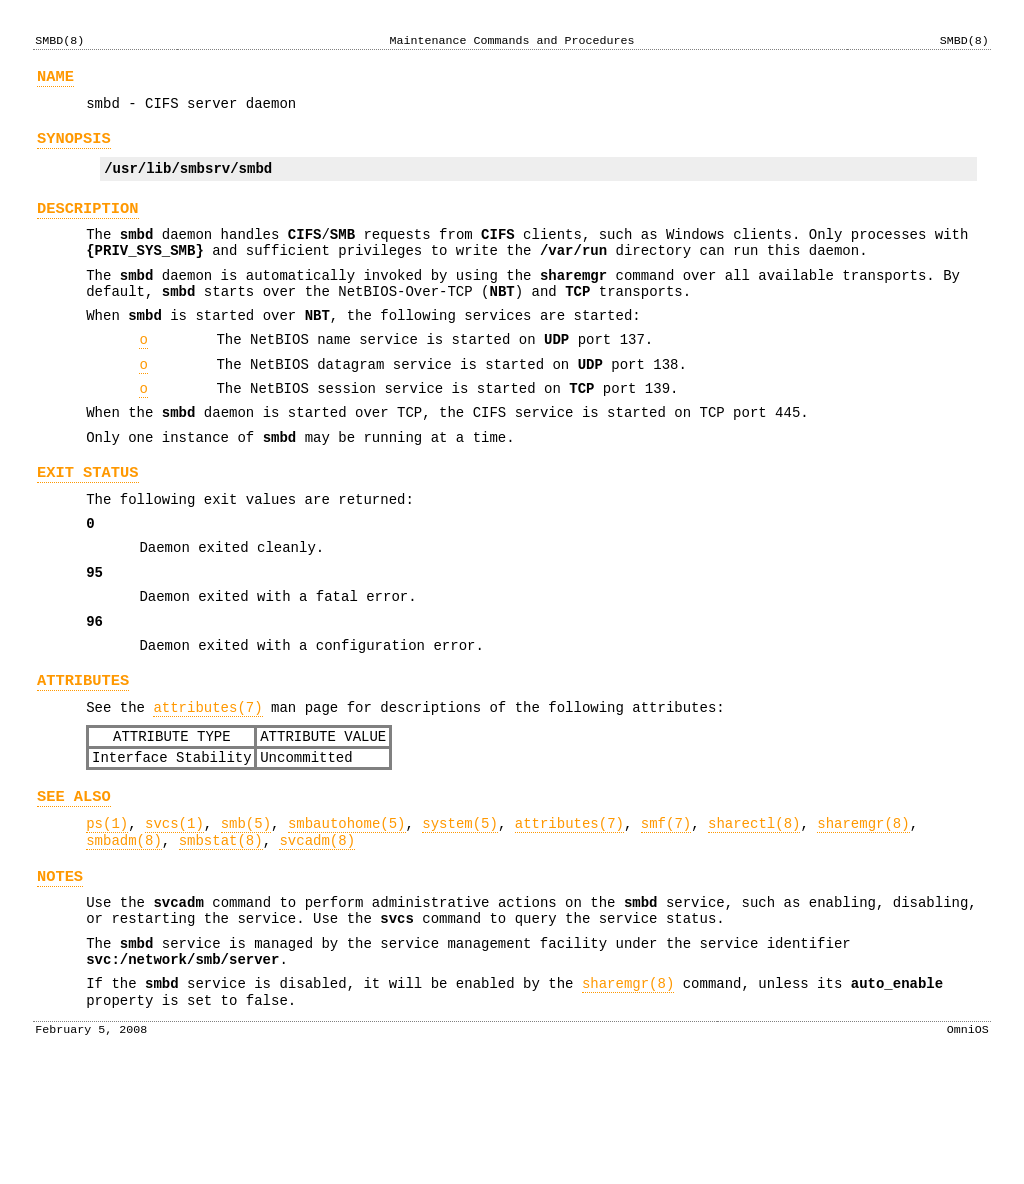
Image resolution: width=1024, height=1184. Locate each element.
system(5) (460, 910)
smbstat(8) (221, 930)
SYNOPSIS (74, 147)
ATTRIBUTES (83, 752)
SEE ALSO (74, 880)
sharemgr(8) (863, 910)
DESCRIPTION (88, 223)
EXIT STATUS (88, 520)
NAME (55, 79)
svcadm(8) (317, 930)
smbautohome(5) (347, 910)
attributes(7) (207, 782)
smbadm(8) (124, 930)
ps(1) (107, 910)
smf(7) (666, 910)
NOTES (60, 969)
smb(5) (246, 910)
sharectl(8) (754, 910)
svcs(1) (174, 910)
